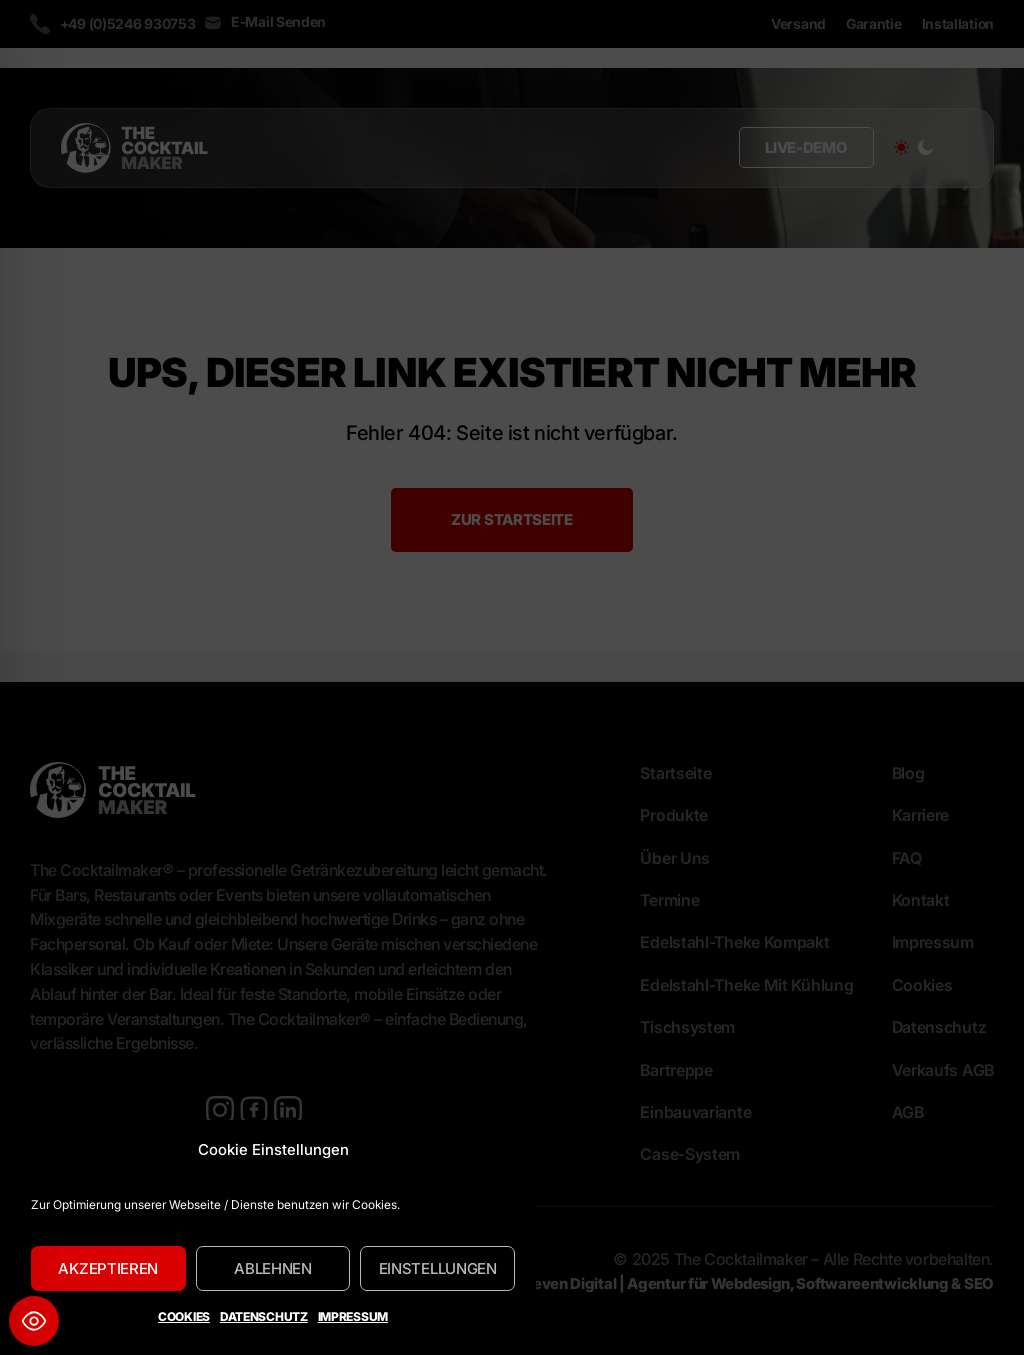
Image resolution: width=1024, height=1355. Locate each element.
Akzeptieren (108, 1268)
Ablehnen (273, 1268)
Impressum (353, 1316)
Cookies (184, 1316)
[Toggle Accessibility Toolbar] (34, 1321)
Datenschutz (264, 1316)
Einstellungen (438, 1268)
